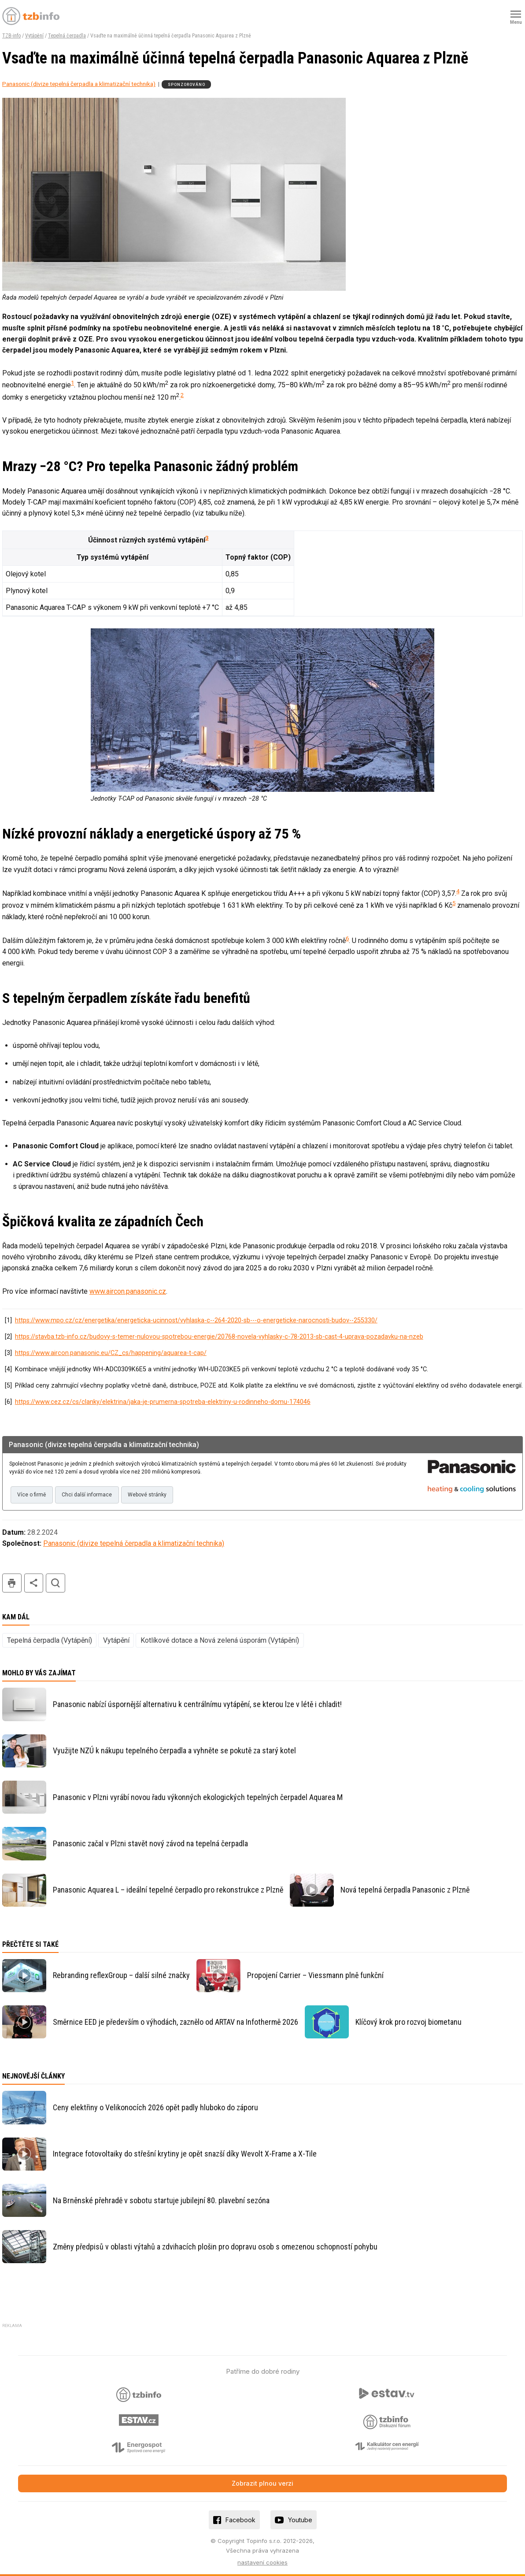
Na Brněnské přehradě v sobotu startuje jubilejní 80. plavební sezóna (161, 2200)
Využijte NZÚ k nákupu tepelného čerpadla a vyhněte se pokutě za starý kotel (174, 1750)
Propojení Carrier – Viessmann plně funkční (315, 1975)
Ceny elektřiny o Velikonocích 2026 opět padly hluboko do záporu (155, 2107)
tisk (12, 1583)
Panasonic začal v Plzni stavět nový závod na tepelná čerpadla (150, 1843)
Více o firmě (31, 1495)
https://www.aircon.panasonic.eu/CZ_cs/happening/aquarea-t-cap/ (111, 1353)
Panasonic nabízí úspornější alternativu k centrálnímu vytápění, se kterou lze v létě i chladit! (197, 1704)
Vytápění (34, 36)
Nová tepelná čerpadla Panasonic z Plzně (405, 1889)
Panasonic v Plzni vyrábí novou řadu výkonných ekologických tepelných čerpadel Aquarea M (198, 1797)
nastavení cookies (262, 2562)
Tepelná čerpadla (67, 36)
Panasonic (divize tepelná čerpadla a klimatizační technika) (78, 83)
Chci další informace (87, 1495)
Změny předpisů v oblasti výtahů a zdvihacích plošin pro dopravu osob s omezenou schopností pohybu (215, 2246)
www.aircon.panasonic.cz (127, 1291)
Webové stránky (147, 1495)
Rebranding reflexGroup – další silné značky (121, 1975)
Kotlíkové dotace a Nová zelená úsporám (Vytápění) (219, 1640)
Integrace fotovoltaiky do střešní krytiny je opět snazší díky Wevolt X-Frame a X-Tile (185, 2153)
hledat (55, 1583)
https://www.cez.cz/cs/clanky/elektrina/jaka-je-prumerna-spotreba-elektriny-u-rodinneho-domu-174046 (163, 1402)
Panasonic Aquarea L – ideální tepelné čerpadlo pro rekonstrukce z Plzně (168, 1889)
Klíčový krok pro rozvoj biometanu (408, 2022)
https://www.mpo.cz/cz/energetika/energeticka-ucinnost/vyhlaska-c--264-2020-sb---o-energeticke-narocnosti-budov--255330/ (196, 1320)
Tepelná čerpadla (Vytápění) (49, 1640)
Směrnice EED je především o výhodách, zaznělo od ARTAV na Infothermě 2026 (175, 2022)
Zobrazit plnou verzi (262, 2483)
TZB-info (11, 36)
